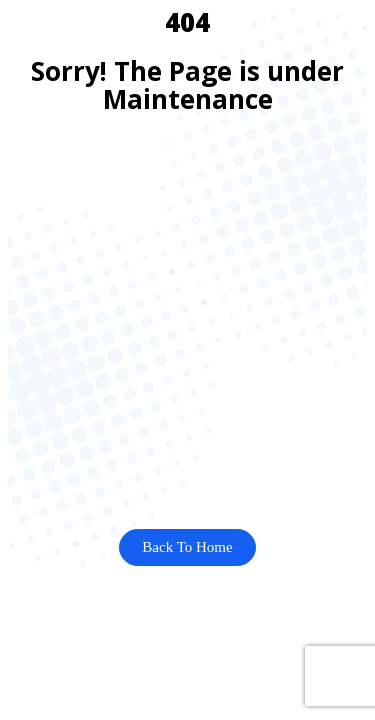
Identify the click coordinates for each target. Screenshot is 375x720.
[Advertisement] (187, 321)
